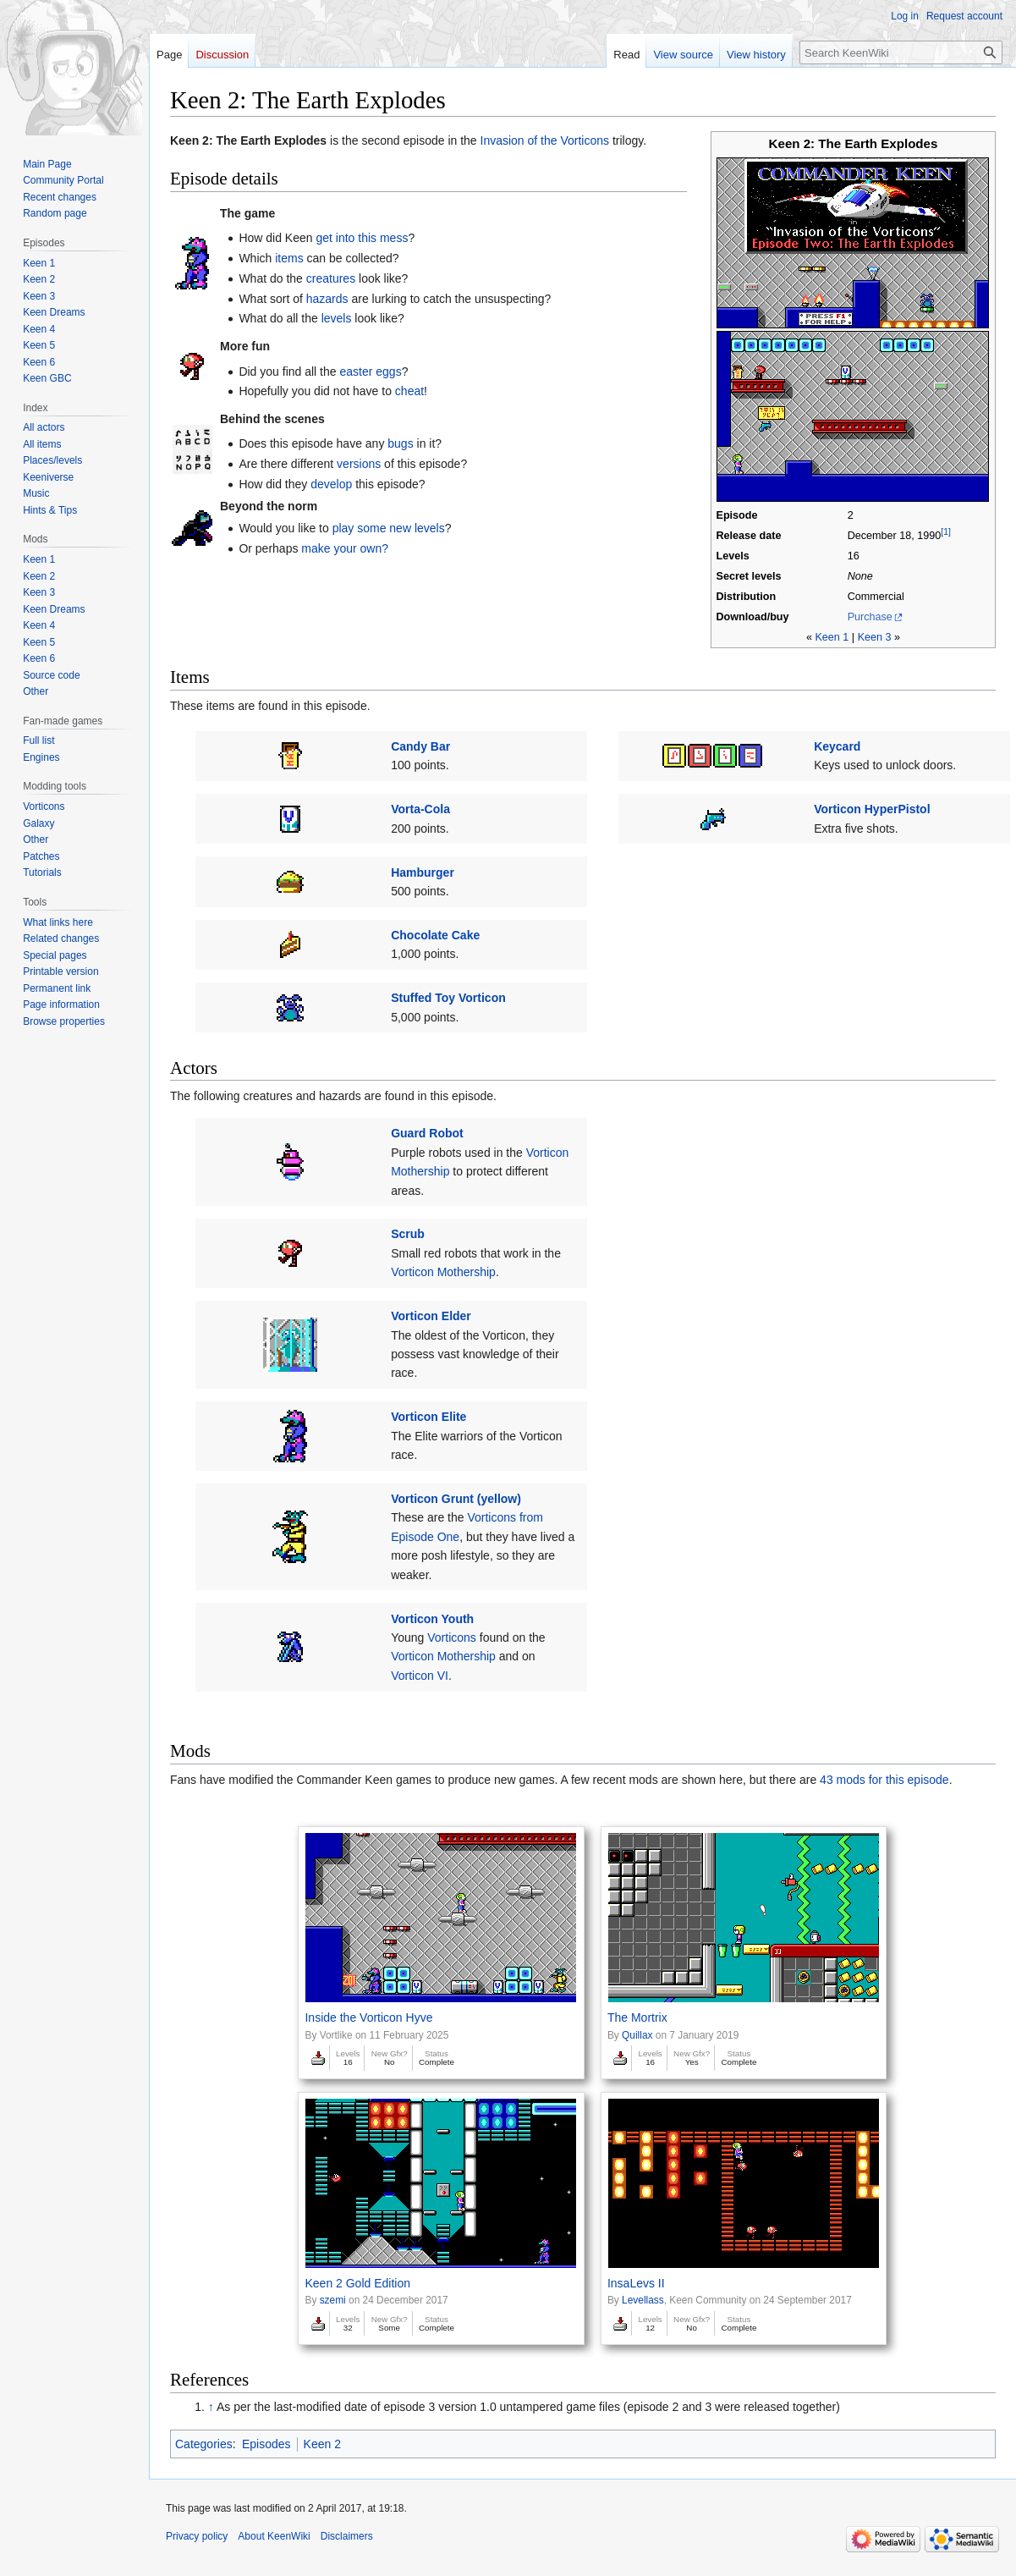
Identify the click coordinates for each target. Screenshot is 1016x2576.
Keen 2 (322, 2444)
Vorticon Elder (431, 1316)
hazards (327, 298)
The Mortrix (637, 2017)
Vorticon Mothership (443, 1272)
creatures (330, 278)
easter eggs (370, 371)
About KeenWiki (274, 2536)
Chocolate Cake (435, 935)
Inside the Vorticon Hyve (368, 2017)
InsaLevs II (636, 2283)
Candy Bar (420, 746)
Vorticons (451, 1637)
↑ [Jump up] (211, 2407)
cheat (409, 391)
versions (359, 464)
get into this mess (362, 238)
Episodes (266, 2444)
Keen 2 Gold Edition (357, 2283)
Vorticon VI (419, 1675)
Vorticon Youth (432, 1619)
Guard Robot (427, 1133)
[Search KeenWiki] (900, 52)
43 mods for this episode (884, 1779)
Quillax (637, 2035)
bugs (400, 443)
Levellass (643, 2300)
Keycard (837, 746)
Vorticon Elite (428, 1416)
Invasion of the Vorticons (545, 140)
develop (331, 484)
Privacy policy (197, 2536)
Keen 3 (875, 637)
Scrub (408, 1234)
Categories (204, 2444)
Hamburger (422, 872)
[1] (946, 531)
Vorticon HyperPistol (872, 809)
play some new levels (388, 528)
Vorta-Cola (420, 809)
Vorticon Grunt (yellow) (456, 1498)
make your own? (344, 548)
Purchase (870, 617)
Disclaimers (347, 2536)
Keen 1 (831, 637)
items (289, 258)
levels (336, 318)
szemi (333, 2300)
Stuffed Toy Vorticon (448, 998)
